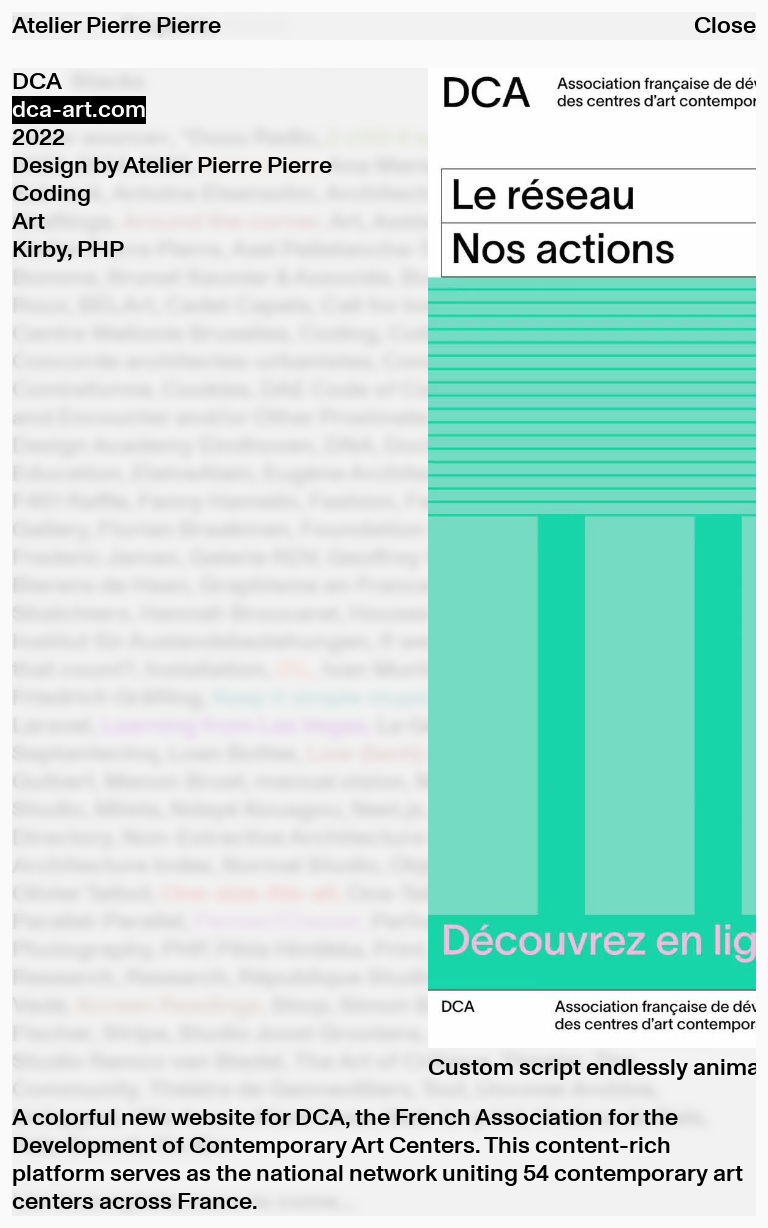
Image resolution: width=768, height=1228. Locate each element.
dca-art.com (79, 110)
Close (725, 26)
